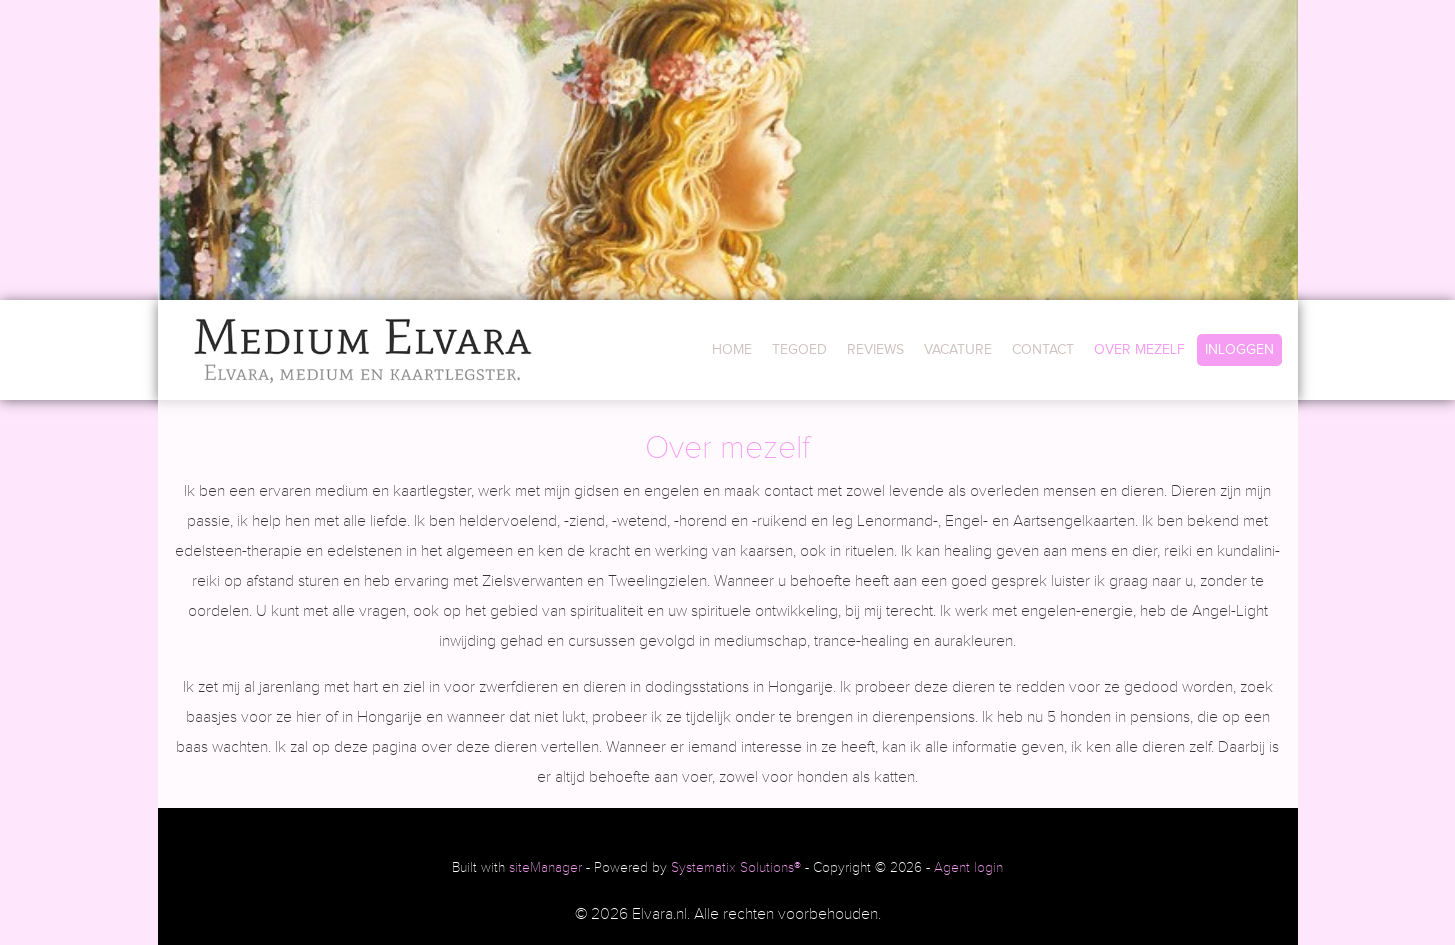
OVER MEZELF (1139, 349)
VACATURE (958, 349)
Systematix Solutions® (736, 868)
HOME (732, 349)
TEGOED (799, 349)
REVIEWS (875, 349)
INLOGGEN (1239, 349)
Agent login (968, 868)
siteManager (545, 868)
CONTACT (1043, 349)
